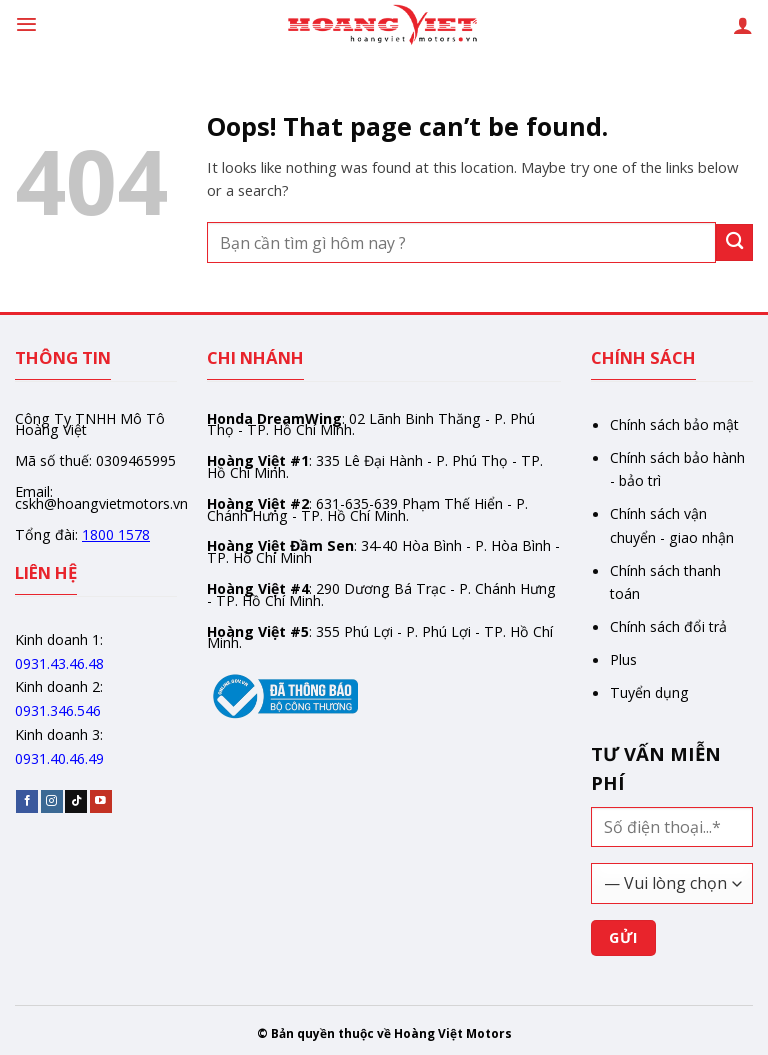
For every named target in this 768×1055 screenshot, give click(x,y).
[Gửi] (734, 242)
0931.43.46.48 (59, 663)
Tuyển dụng (649, 692)
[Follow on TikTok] (76, 801)
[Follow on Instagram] (52, 801)
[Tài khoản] (743, 25)
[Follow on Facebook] (27, 801)
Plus (623, 659)
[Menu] (26, 24)
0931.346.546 (58, 710)
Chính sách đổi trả (668, 626)
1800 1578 (116, 534)
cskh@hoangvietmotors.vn (101, 503)
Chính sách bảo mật (674, 424)
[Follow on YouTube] (101, 801)
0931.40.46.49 (59, 758)
